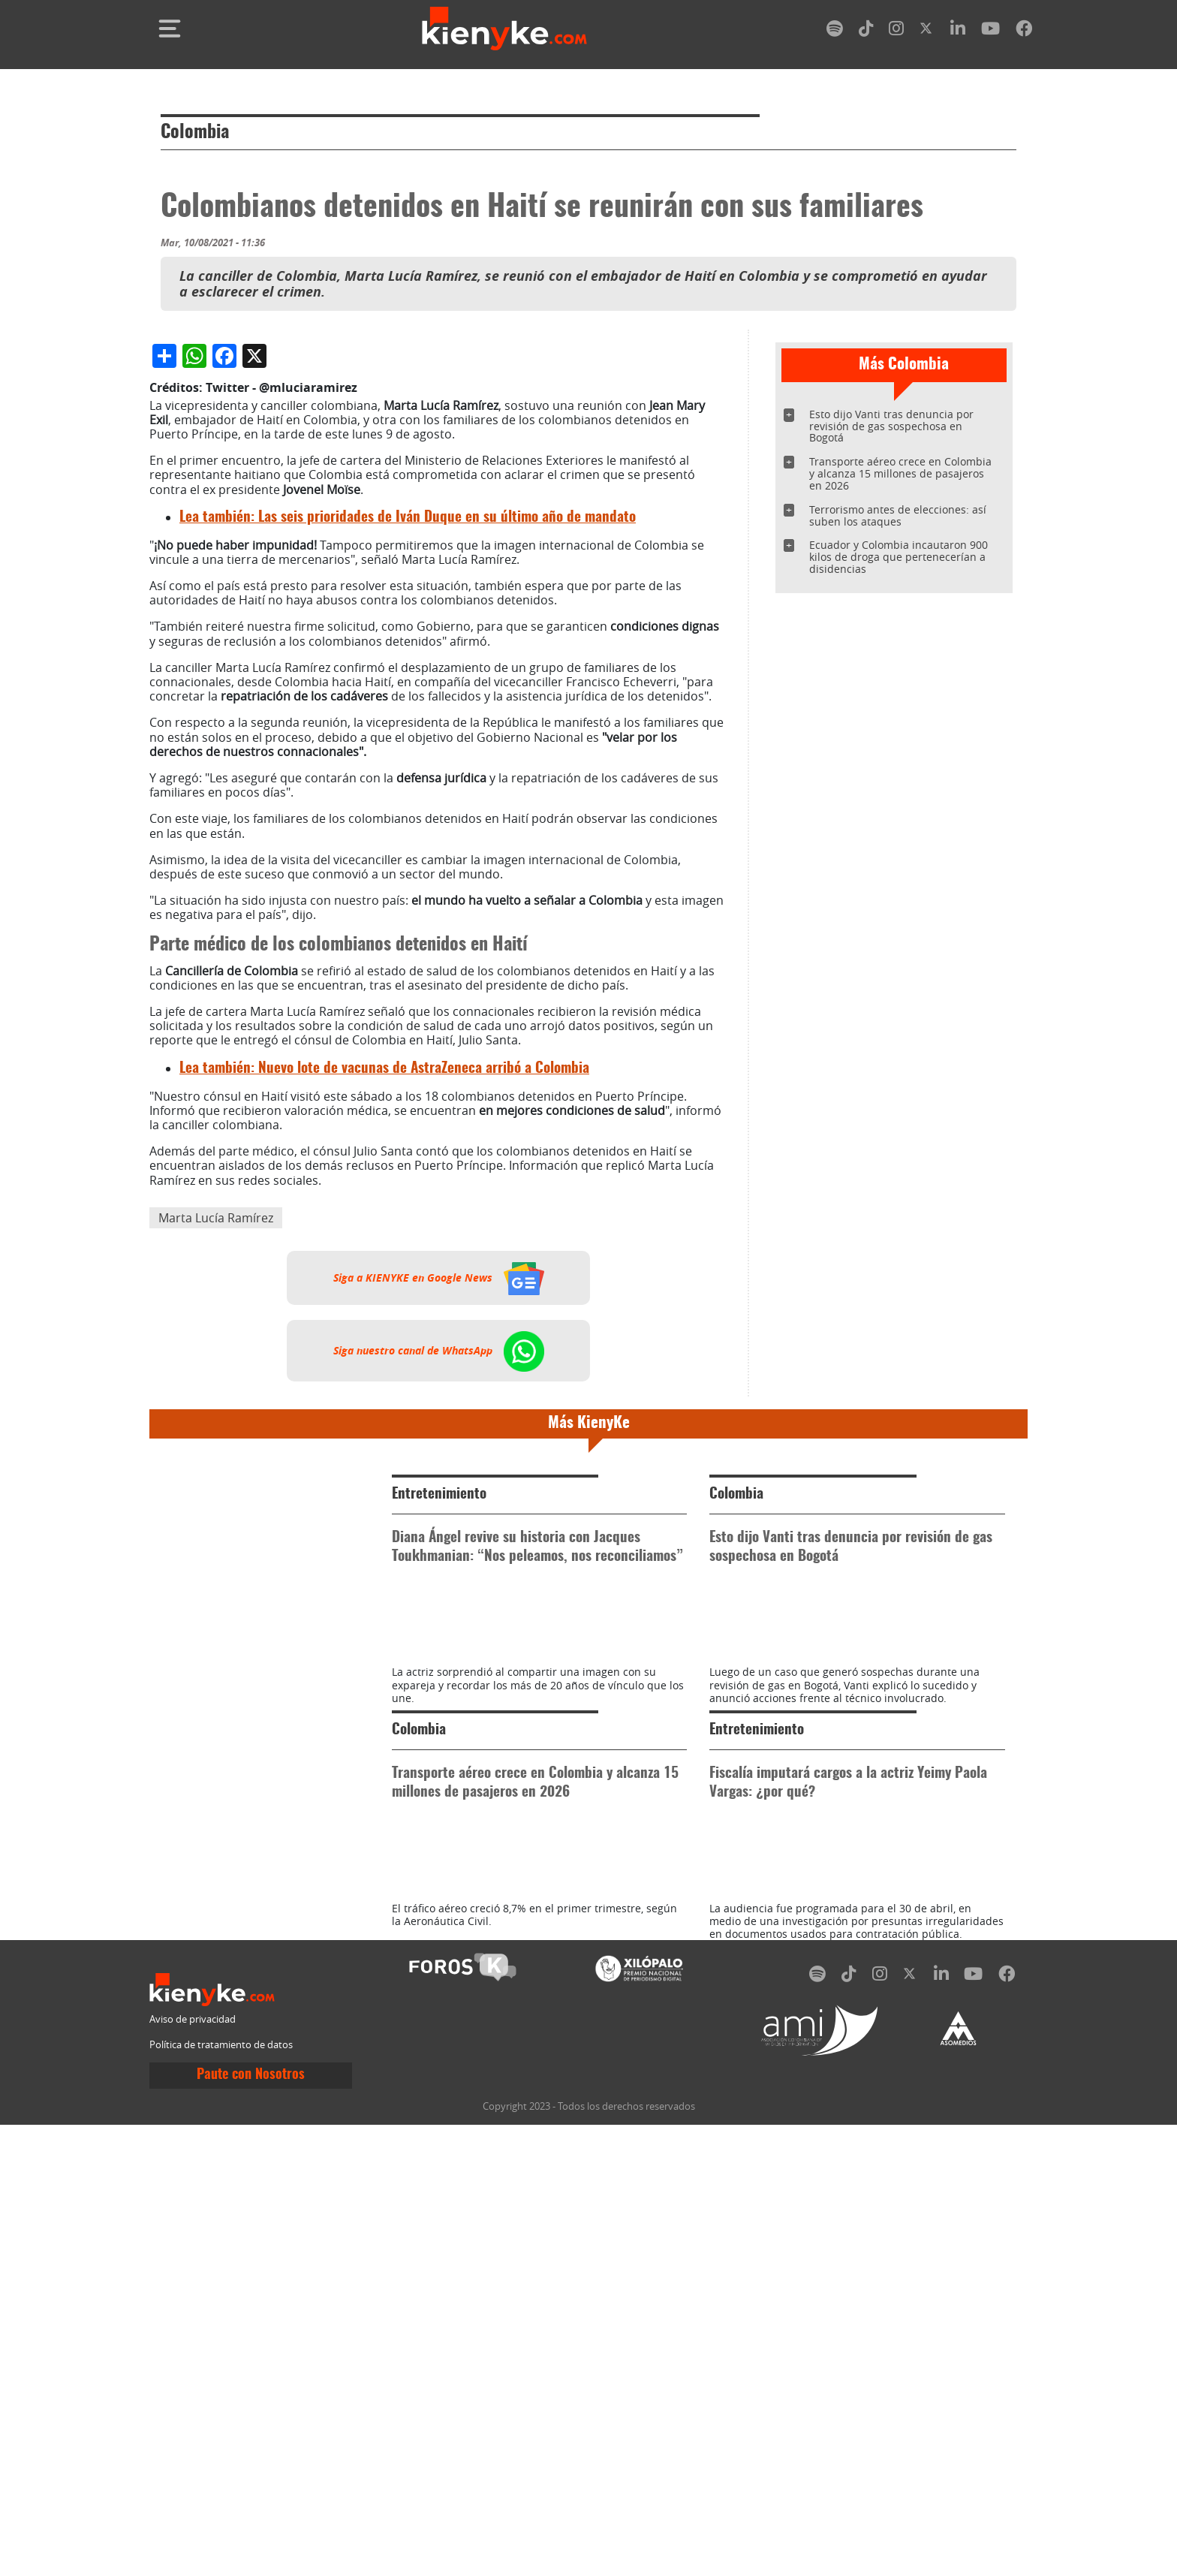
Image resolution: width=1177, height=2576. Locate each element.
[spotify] (834, 31)
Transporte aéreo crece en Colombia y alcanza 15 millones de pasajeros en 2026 (900, 473)
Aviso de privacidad (192, 2471)
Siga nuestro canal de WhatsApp (438, 1666)
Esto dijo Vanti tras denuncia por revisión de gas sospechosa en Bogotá (891, 426)
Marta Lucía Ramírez (215, 1534)
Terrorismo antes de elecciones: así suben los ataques (897, 515)
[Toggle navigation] (169, 28)
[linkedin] (957, 31)
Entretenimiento (439, 1810)
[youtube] (990, 31)
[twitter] (927, 31)
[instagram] (896, 31)
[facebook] (1024, 31)
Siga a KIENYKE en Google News (438, 1593)
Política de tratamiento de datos (221, 2496)
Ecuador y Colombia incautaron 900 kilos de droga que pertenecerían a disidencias (898, 557)
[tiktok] (866, 31)
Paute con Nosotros (251, 2526)
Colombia (195, 133)
